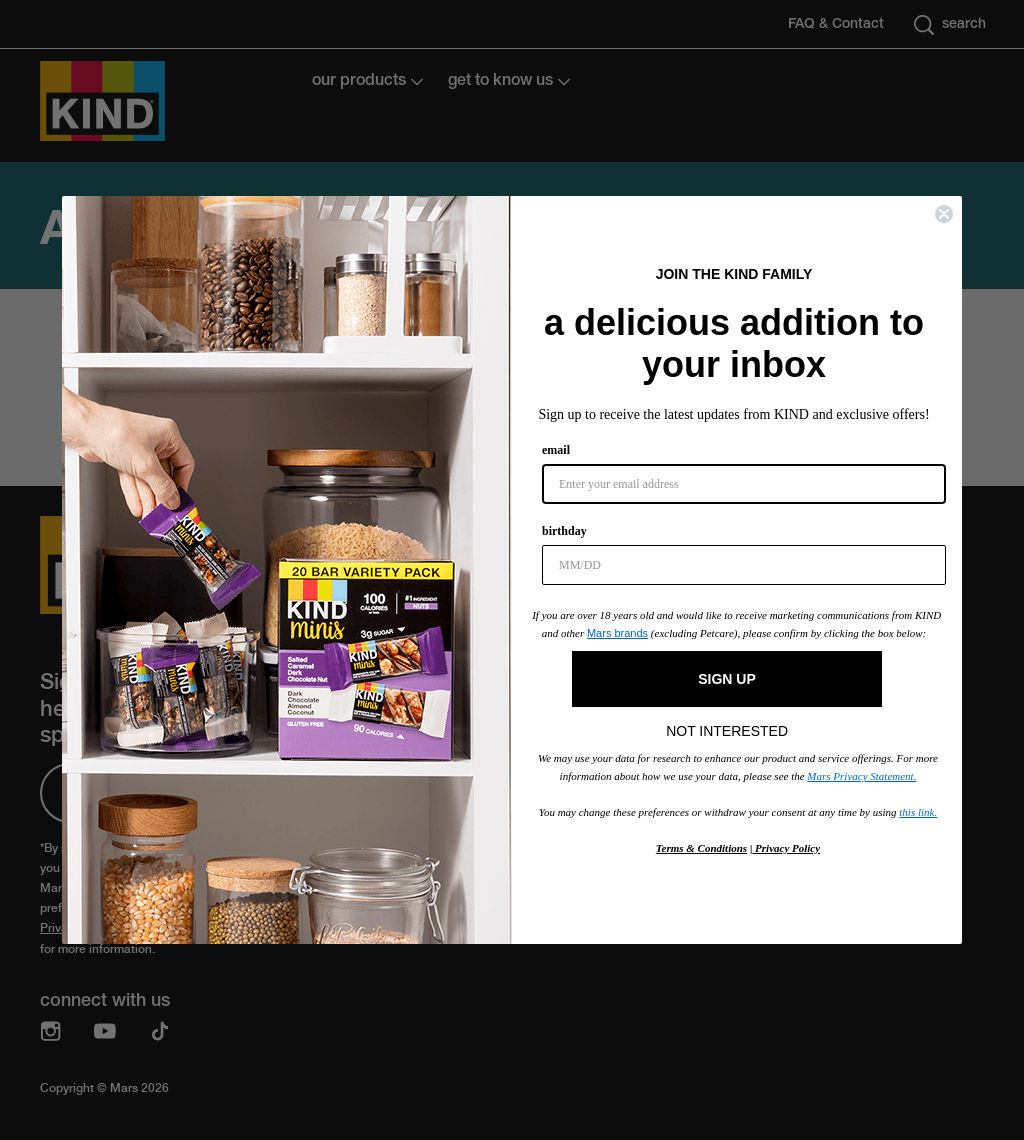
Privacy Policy (786, 848)
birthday (564, 531)
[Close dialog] (944, 214)
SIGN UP (727, 679)
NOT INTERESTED (727, 726)
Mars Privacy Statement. (861, 776)
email (556, 450)
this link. (918, 812)
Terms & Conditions (701, 848)
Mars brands (617, 633)
